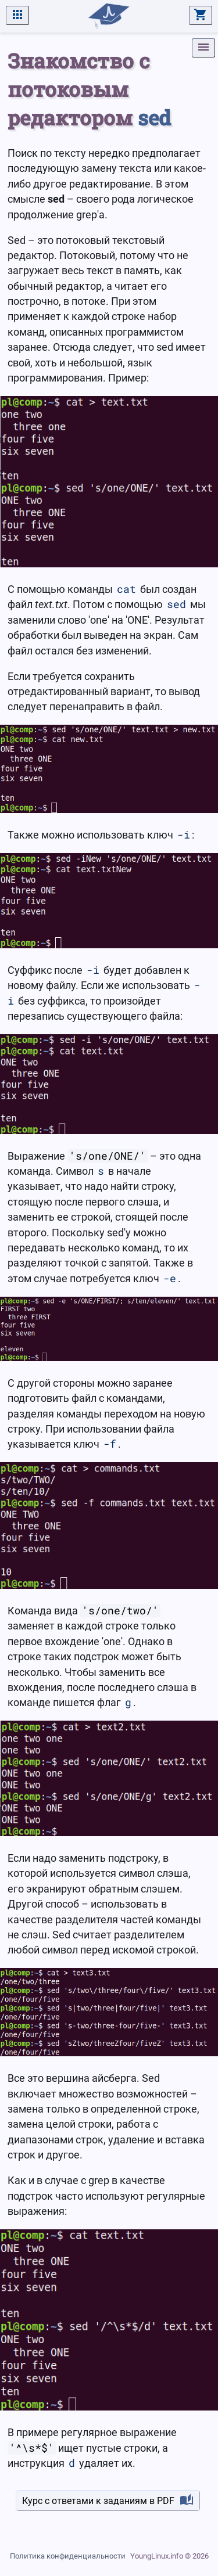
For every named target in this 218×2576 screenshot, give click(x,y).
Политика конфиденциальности (68, 2556)
